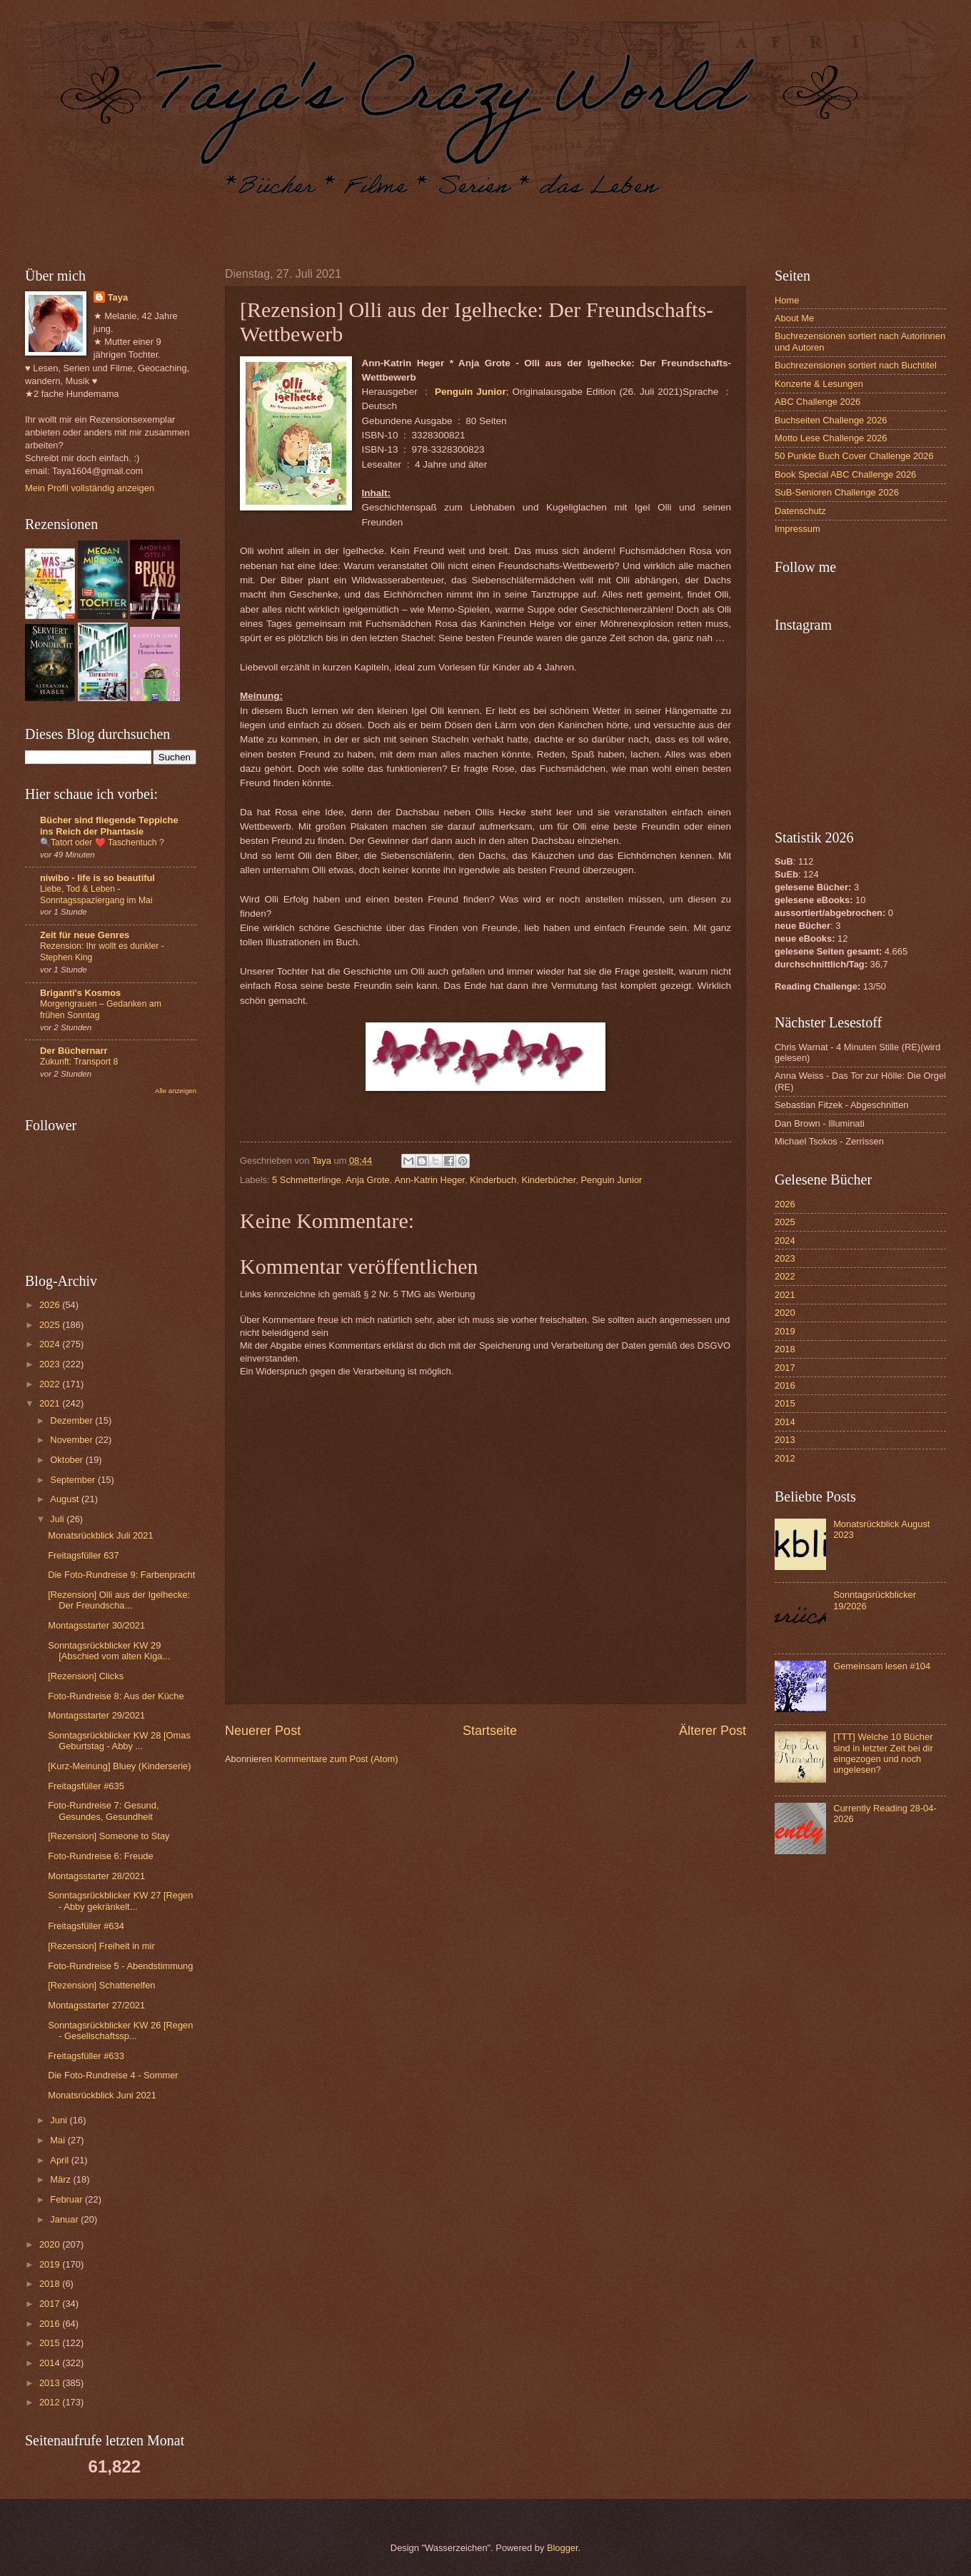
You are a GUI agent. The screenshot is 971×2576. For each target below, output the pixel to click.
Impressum (797, 528)
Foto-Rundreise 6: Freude (100, 1856)
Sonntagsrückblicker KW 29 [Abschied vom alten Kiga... (109, 1650)
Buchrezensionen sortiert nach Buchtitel (856, 365)
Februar (67, 2199)
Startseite (490, 1731)
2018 (50, 2283)
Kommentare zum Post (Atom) (336, 1759)
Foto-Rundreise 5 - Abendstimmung (120, 1966)
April (60, 2160)
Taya (118, 297)
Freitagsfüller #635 (86, 1786)
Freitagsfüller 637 (83, 1555)
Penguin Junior (611, 1179)
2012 (50, 2402)
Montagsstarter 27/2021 (96, 2005)
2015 (50, 2343)
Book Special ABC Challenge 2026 (845, 474)
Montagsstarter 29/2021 (96, 1715)
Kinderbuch (493, 1179)
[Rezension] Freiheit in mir (101, 1946)
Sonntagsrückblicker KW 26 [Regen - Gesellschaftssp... (120, 2030)
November (72, 1439)
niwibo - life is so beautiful (97, 877)
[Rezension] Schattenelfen (101, 1985)
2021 (50, 1403)
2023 (50, 1364)
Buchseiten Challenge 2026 (831, 420)
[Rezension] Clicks (86, 1676)
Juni (59, 2120)
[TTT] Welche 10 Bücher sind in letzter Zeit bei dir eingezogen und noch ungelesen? (883, 1753)
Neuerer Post (263, 1731)
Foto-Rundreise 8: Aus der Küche (115, 1696)
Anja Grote (368, 1179)
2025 (50, 1324)
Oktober (67, 1459)
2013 (50, 2383)
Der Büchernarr (73, 1050)
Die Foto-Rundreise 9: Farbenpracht (121, 1574)
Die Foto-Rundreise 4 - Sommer (113, 2075)
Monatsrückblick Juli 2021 (100, 1535)
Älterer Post (712, 1731)
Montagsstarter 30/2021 (96, 1625)
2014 (50, 2363)
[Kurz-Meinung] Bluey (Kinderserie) (119, 1766)
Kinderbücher (548, 1179)
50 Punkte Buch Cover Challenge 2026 (854, 456)
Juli (58, 1519)
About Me (794, 318)
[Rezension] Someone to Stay (108, 1836)
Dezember (72, 1420)
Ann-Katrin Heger (429, 1179)
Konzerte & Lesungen (819, 383)
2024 (50, 1344)
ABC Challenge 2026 (817, 401)
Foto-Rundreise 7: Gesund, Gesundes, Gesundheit (103, 1810)
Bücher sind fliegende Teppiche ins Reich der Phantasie (109, 826)
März (61, 2179)
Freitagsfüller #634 (86, 1926)
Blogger (562, 2547)
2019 (50, 2264)
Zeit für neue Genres (84, 935)
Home (787, 300)
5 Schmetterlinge (306, 1179)
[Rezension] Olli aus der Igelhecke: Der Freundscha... (119, 1600)
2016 (50, 2323)
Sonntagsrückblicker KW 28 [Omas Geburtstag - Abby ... (119, 1740)
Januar (65, 2219)
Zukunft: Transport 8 (79, 1062)
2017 (50, 2303)
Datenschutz (800, 510)
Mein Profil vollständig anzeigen (89, 488)
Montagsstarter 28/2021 (96, 1876)
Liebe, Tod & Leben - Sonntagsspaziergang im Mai (96, 894)
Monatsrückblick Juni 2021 (102, 2095)
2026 (50, 1304)
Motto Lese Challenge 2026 (831, 438)
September (74, 1479)
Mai (58, 2140)
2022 (50, 1384)
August (65, 1499)
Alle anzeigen (175, 1091)
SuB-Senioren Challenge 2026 (837, 492)
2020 (50, 2244)
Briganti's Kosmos (80, 992)
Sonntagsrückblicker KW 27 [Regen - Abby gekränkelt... (120, 1900)
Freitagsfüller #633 (86, 2056)
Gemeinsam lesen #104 (881, 1666)
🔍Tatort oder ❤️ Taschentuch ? (102, 842)
